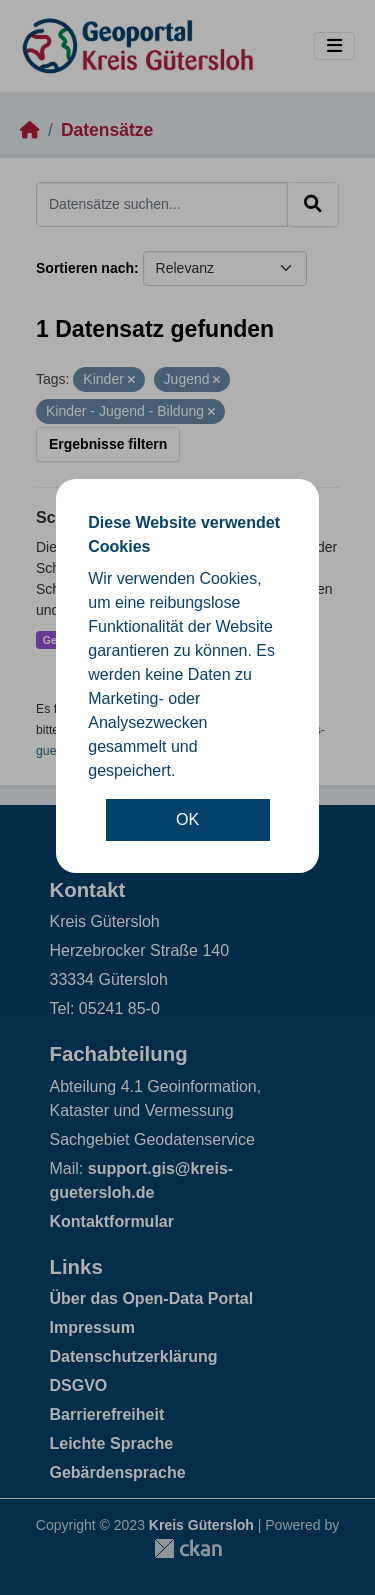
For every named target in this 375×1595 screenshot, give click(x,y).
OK (187, 819)
